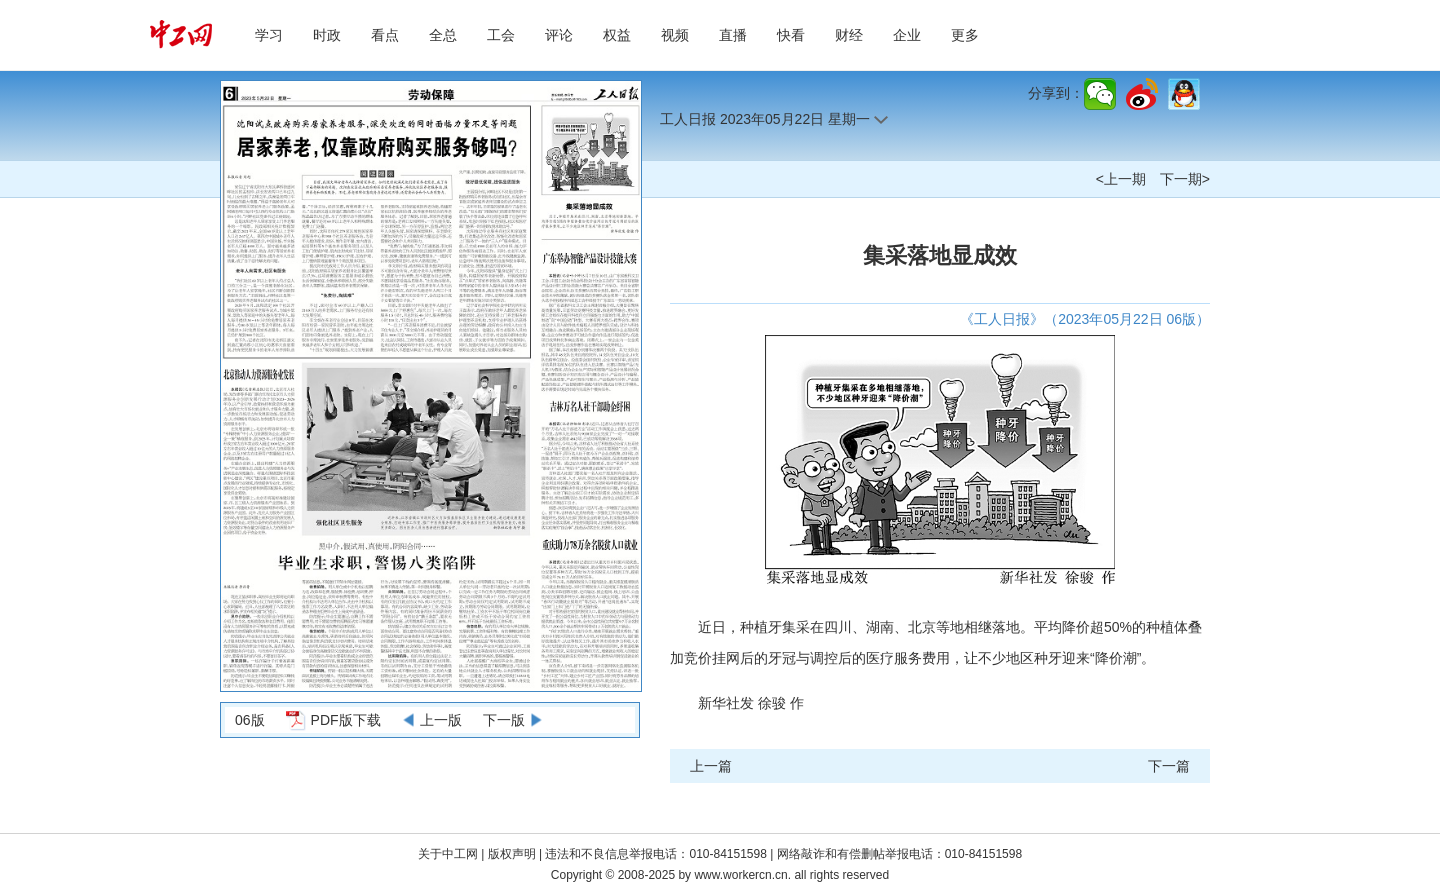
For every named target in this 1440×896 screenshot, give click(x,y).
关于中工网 (448, 854)
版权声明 (513, 854)
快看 (791, 35)
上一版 (441, 720)
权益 (617, 35)
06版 (250, 720)
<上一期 (1121, 179)
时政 (327, 35)
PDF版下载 (346, 720)
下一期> (1185, 179)
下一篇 (1169, 766)
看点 (385, 35)
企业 (907, 35)
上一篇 (711, 766)
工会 (501, 35)
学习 (269, 35)
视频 (675, 35)
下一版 (504, 720)
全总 (443, 35)
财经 (849, 35)
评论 (559, 35)
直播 (733, 35)
